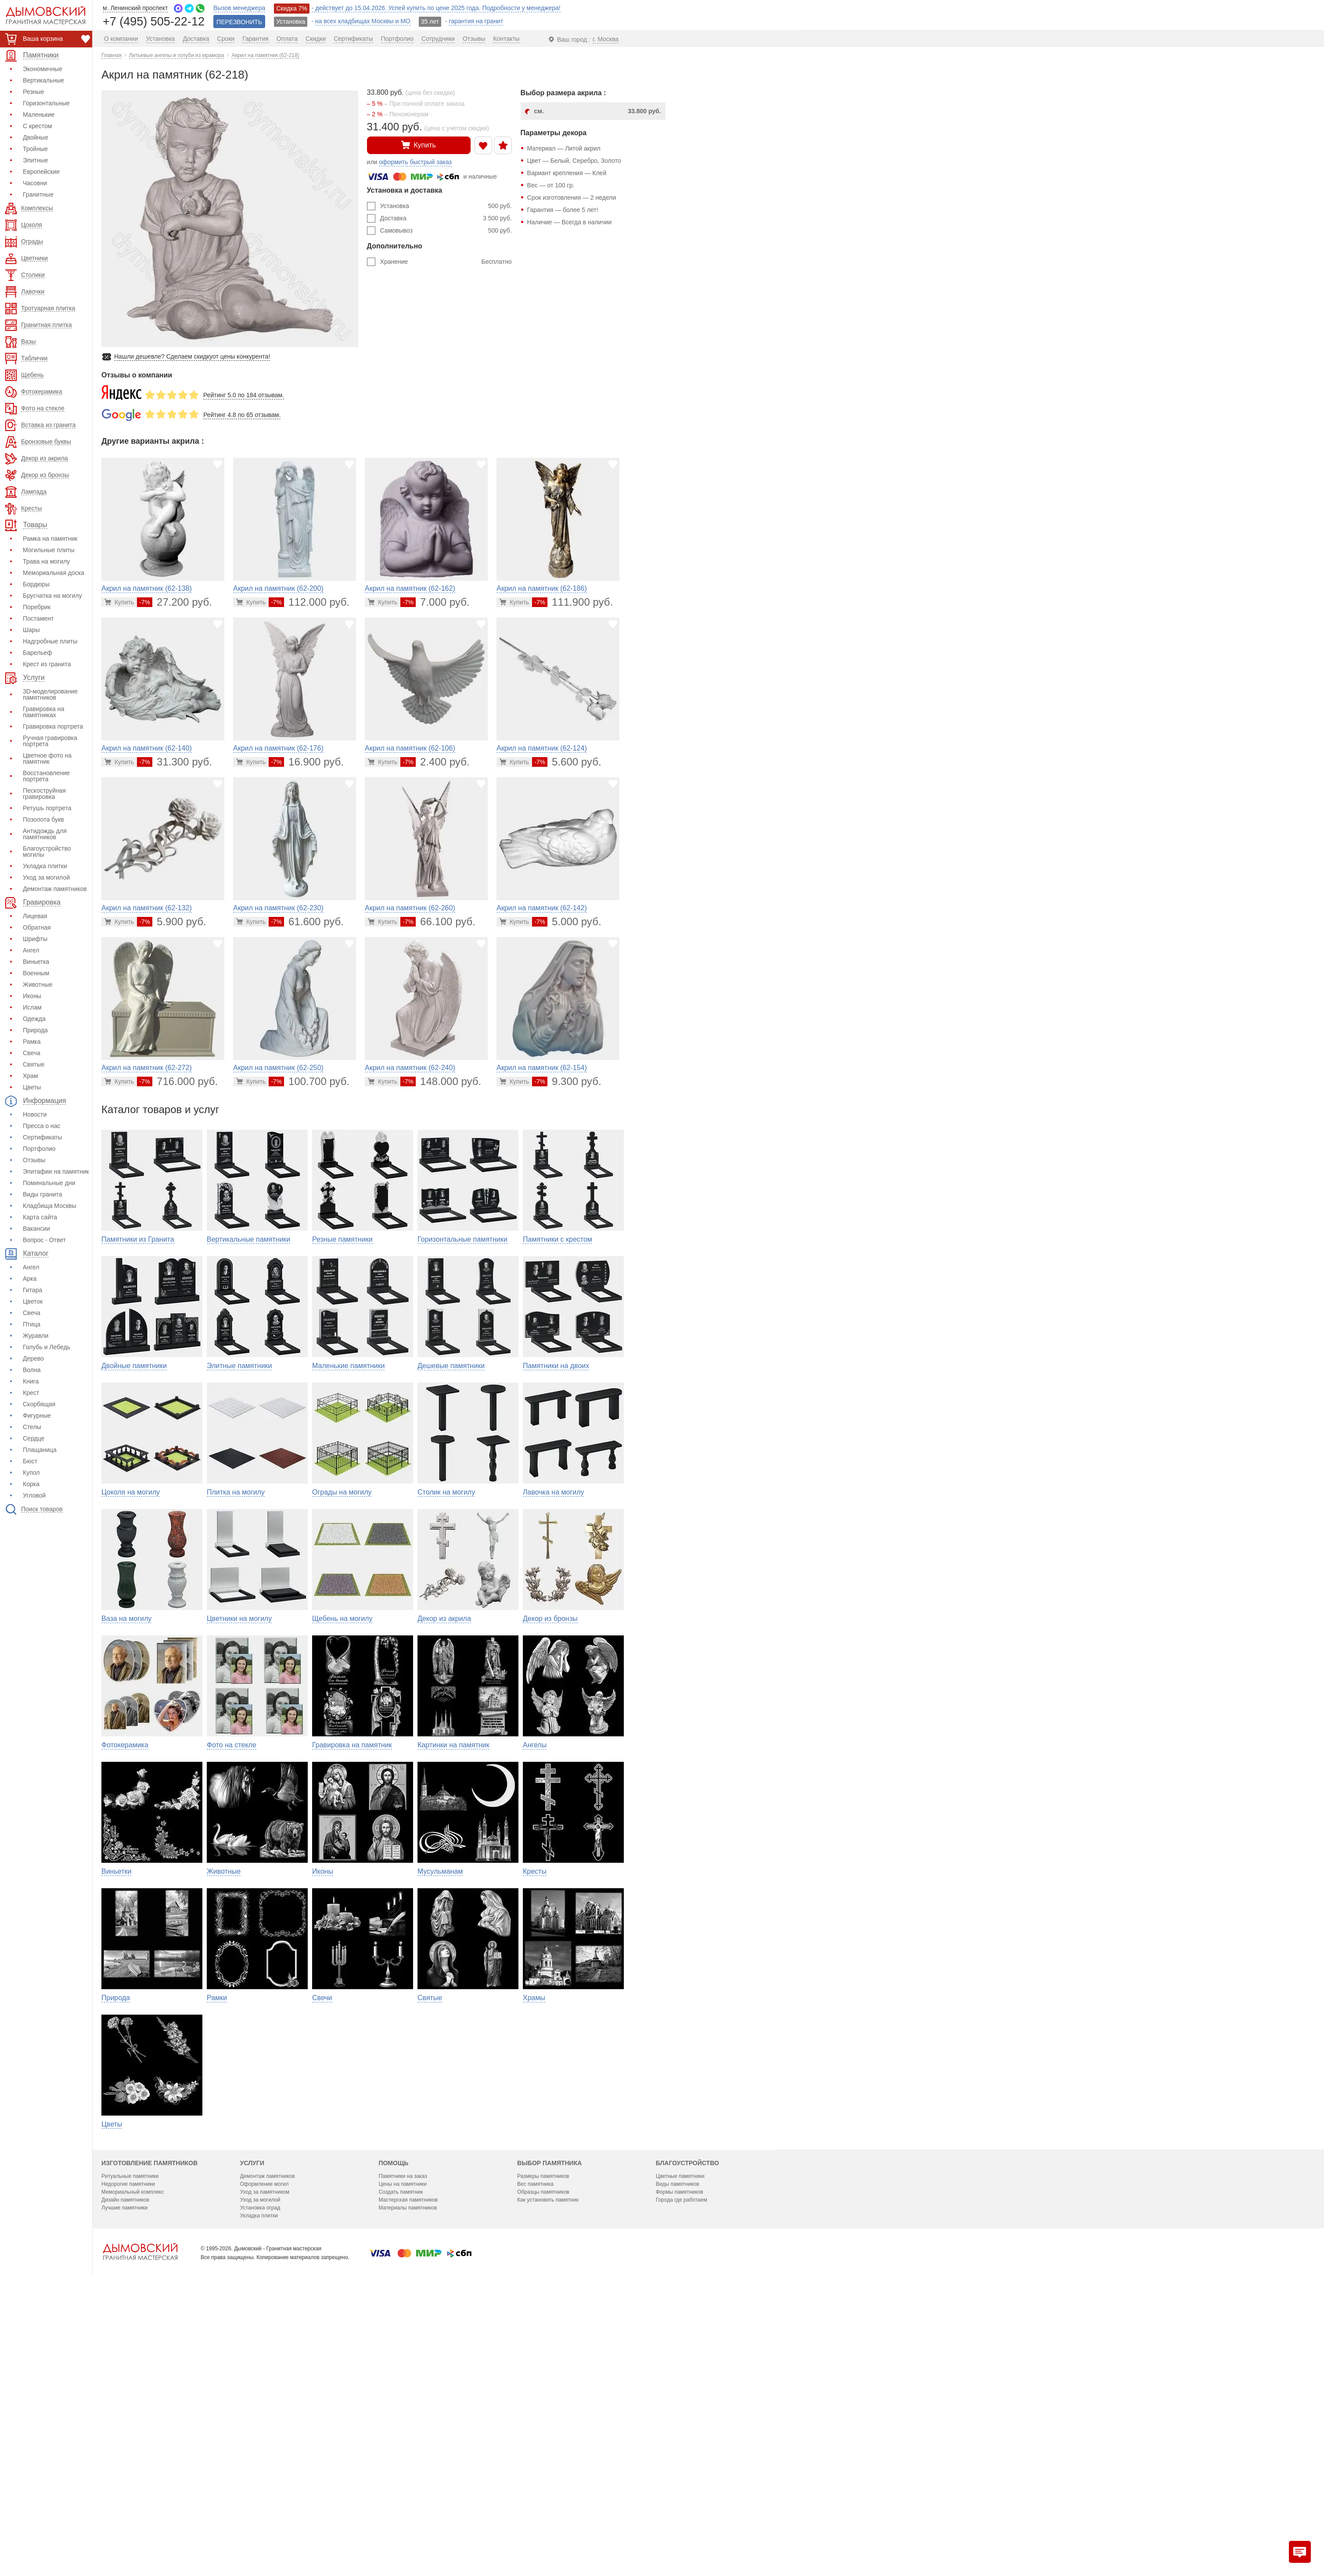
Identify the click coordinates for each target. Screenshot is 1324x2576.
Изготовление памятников (149, 2418)
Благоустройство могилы (47, 851)
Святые (33, 1064)
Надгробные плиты (50, 641)
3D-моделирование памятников (50, 694)
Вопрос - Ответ (44, 1239)
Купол (31, 1472)
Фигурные (37, 1415)
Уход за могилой (46, 877)
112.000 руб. (309, 602)
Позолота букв (43, 819)
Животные (38, 984)
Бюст (30, 1461)
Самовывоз (446, 230)
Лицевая (35, 916)
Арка (29, 1278)
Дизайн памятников (125, 2455)
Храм (30, 1075)
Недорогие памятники (128, 2439)
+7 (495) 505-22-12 (154, 21)
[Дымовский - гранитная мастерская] (41, 15)
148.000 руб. (440, 1081)
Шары (31, 629)
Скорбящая (39, 1404)
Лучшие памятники (124, 2463)
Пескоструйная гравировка (44, 793)
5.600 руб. (566, 762)
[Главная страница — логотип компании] (140, 2507)
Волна (32, 1369)
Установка (446, 206)
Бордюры (36, 584)
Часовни (35, 183)
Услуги (252, 2418)
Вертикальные (43, 80)
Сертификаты (42, 1137)
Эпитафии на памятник (56, 1171)
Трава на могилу (46, 561)
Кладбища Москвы (49, 1205)
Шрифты (35, 938)
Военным (36, 973)
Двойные (35, 137)
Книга (31, 1381)
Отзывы (34, 1160)
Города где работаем (681, 2455)
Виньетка (36, 961)
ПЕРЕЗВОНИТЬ (239, 21)
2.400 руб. (434, 762)
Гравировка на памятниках (43, 712)
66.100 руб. (437, 921)
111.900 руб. (572, 602)
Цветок (33, 1301)
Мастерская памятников (408, 2455)
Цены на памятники (402, 2439)
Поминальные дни (49, 1182)
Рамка (32, 1041)
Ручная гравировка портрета (50, 740)
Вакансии (36, 1228)
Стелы (32, 1426)
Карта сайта (40, 1217)
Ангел (31, 950)
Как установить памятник (548, 2455)
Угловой (34, 1495)
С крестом (37, 125)
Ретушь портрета (47, 808)
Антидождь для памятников (45, 834)
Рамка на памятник (50, 538)
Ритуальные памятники (129, 2432)
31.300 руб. (174, 762)
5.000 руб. (566, 921)
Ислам (32, 1007)
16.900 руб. (306, 762)
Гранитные (38, 194)
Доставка (446, 218)
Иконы (32, 995)
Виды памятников (677, 2439)
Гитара (32, 1289)
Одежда (34, 1018)
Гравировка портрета (53, 726)
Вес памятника (535, 2439)
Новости (35, 1114)
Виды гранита (42, 1194)
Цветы (32, 1087)
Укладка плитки (45, 865)
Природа (35, 1030)
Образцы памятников (543, 2447)
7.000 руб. (434, 602)
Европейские (41, 171)
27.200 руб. (174, 602)
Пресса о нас (42, 1125)
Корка (31, 1483)
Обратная (37, 927)
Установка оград (260, 2463)
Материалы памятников (407, 2463)
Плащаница (40, 1449)
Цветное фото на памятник (47, 758)
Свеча (31, 1052)
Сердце (33, 1438)
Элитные (35, 160)
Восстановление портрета (46, 776)
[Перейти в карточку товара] (119, 602)
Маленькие (38, 114)
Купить (418, 144)
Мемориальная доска (53, 572)
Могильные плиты (49, 549)
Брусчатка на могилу (52, 595)
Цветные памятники (680, 2432)
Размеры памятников (543, 2432)
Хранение (446, 261)
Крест (31, 1392)
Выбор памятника (549, 2418)
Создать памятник (400, 2447)
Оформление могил (264, 2439)
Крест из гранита (47, 664)
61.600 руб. (306, 921)
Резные (33, 91)
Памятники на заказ (402, 2432)
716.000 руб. (177, 1081)
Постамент (38, 618)
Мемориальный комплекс (132, 2447)
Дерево (33, 1358)
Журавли (35, 1335)
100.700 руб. (309, 1081)
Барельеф (37, 652)
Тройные (35, 148)
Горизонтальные (46, 103)
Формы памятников (679, 2447)
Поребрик (36, 607)
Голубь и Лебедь (46, 1347)
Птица (31, 1324)
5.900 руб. (171, 921)
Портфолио (39, 1148)
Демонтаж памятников (55, 888)
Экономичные (42, 68)
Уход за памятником (264, 2447)
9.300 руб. (566, 1081)
